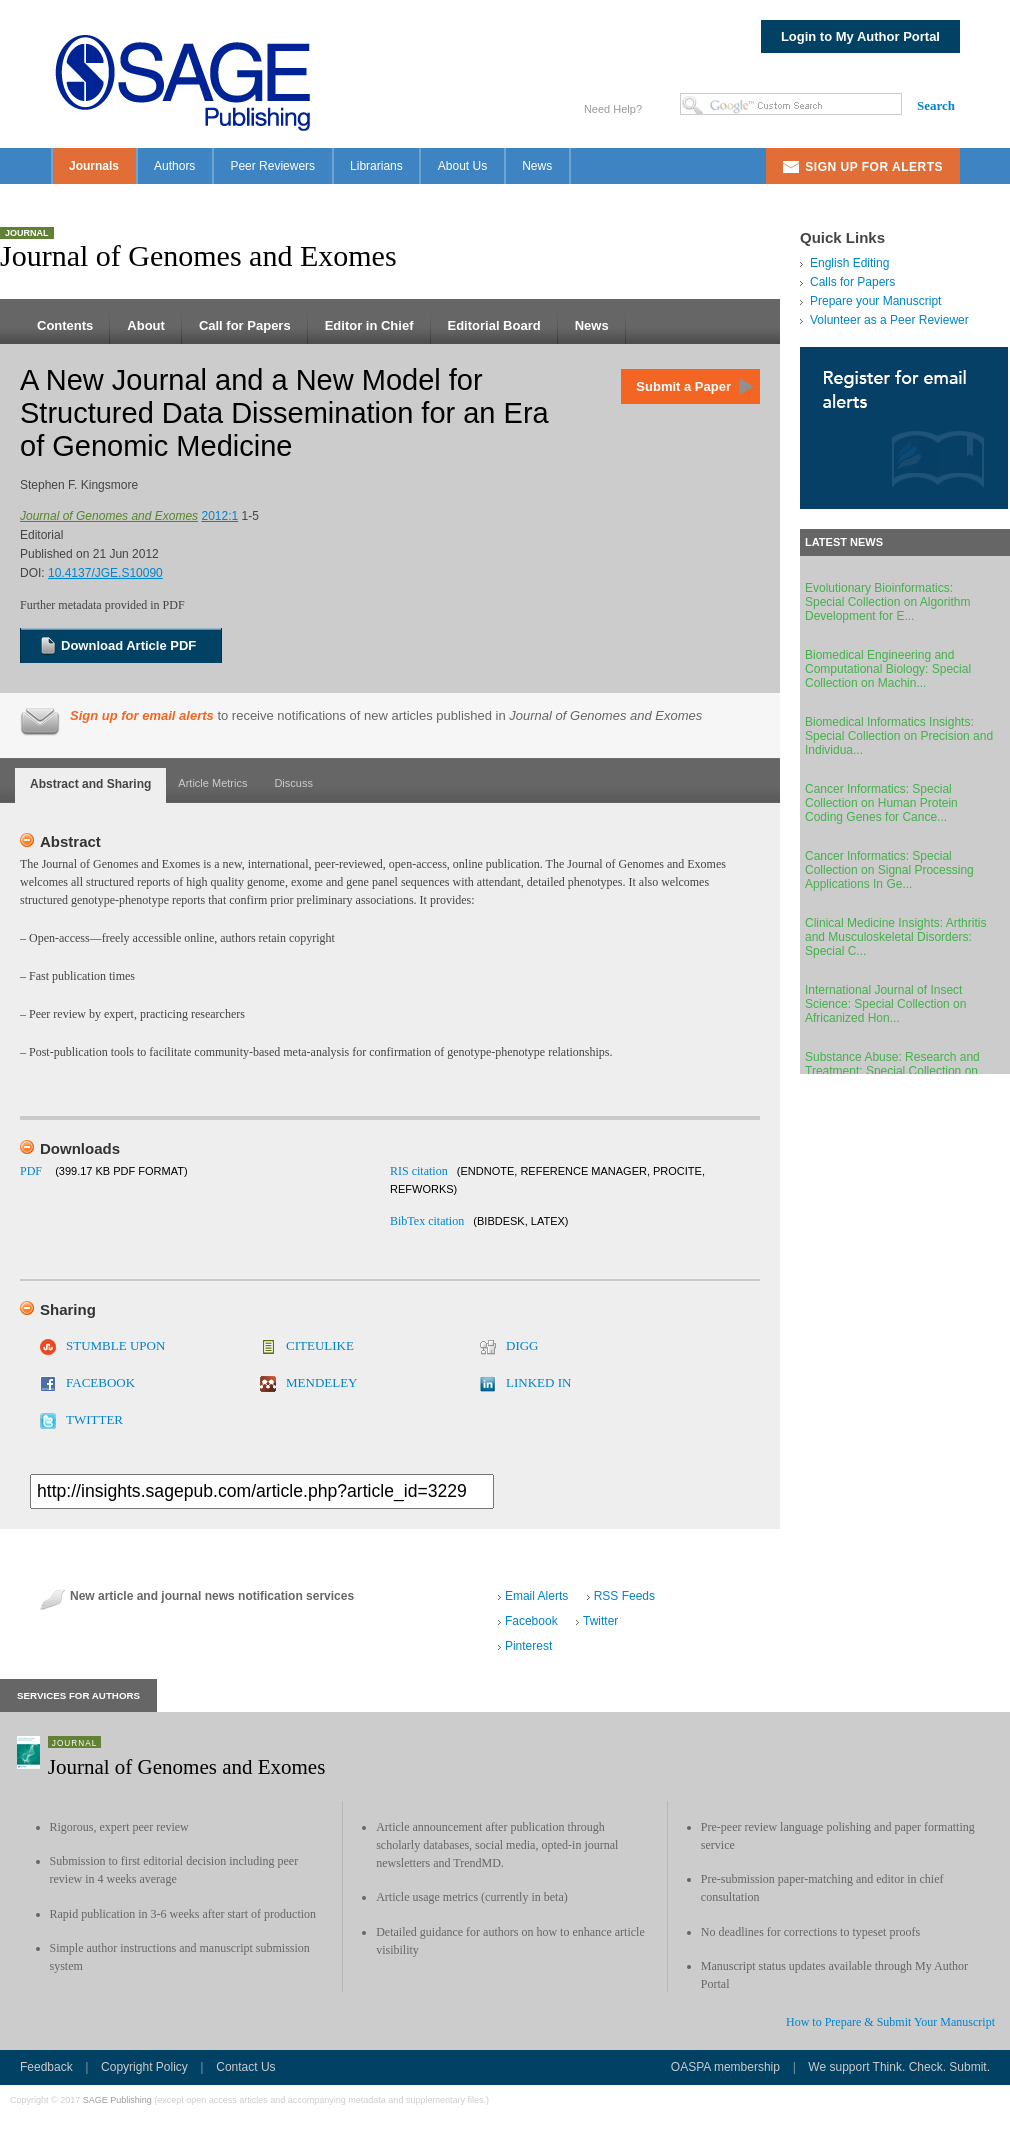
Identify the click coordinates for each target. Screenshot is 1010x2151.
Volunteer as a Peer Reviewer (889, 320)
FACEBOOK (100, 1382)
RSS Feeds (624, 1596)
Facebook (531, 1621)
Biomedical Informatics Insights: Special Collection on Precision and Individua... (899, 736)
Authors (174, 166)
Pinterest (528, 1646)
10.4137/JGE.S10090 (105, 573)
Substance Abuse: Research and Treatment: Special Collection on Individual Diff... (892, 1071)
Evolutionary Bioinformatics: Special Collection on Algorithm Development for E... (887, 602)
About (146, 325)
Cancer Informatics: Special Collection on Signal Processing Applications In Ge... (889, 870)
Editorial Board (494, 325)
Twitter (600, 1621)
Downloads (80, 1148)
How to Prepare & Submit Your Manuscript (890, 2022)
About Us (462, 166)
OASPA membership (725, 2067)
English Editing (849, 263)
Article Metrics (212, 783)
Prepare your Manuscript (875, 301)
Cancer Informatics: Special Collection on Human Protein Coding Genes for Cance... (881, 803)
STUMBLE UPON (115, 1345)
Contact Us (245, 2067)
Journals (94, 166)
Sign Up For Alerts (874, 167)
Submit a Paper (683, 386)
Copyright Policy (144, 2067)
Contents (65, 325)
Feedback (46, 2067)
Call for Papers (245, 325)
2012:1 (219, 516)
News (537, 166)
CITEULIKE (320, 1345)
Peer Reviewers (272, 166)
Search (936, 105)
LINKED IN (538, 1382)
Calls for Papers (852, 282)
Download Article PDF (128, 645)
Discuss (293, 783)
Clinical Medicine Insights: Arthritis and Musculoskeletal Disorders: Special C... (895, 937)
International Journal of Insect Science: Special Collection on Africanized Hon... (885, 1004)
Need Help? (613, 109)
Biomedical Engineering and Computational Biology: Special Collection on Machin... (888, 669)
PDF (31, 1171)
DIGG (522, 1345)
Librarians (376, 166)
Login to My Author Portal (860, 36)
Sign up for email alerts (142, 715)
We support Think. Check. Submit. (899, 2067)
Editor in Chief (369, 325)
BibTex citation (427, 1221)
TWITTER (94, 1419)
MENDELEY (322, 1382)
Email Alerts (536, 1596)
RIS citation (419, 1171)
